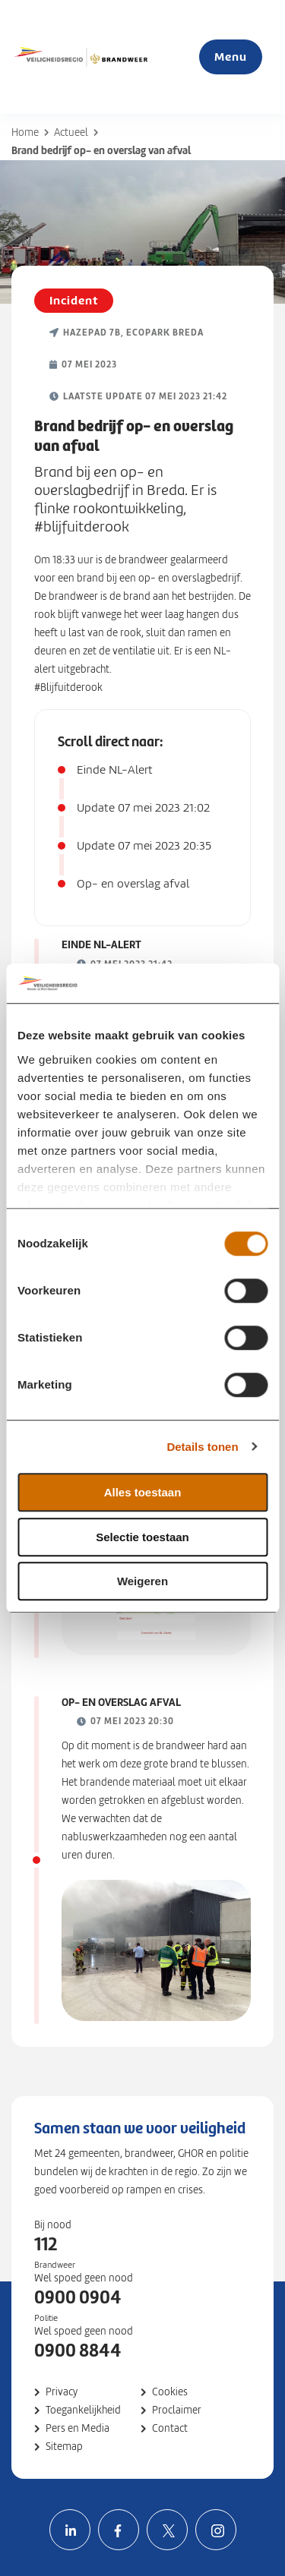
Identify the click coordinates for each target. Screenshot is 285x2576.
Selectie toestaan (142, 1537)
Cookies (170, 2391)
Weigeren (142, 1581)
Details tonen (202, 1446)
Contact (170, 2428)
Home (25, 132)
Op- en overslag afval (133, 883)
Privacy (62, 2391)
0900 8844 (78, 2350)
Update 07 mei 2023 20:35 (144, 845)
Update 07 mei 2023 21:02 (143, 807)
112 (45, 2244)
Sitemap (64, 2446)
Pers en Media (77, 2428)
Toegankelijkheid (83, 2410)
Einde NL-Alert (115, 769)
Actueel (71, 132)
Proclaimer (176, 2410)
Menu (230, 57)
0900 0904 (78, 2297)
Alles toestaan (143, 1492)
